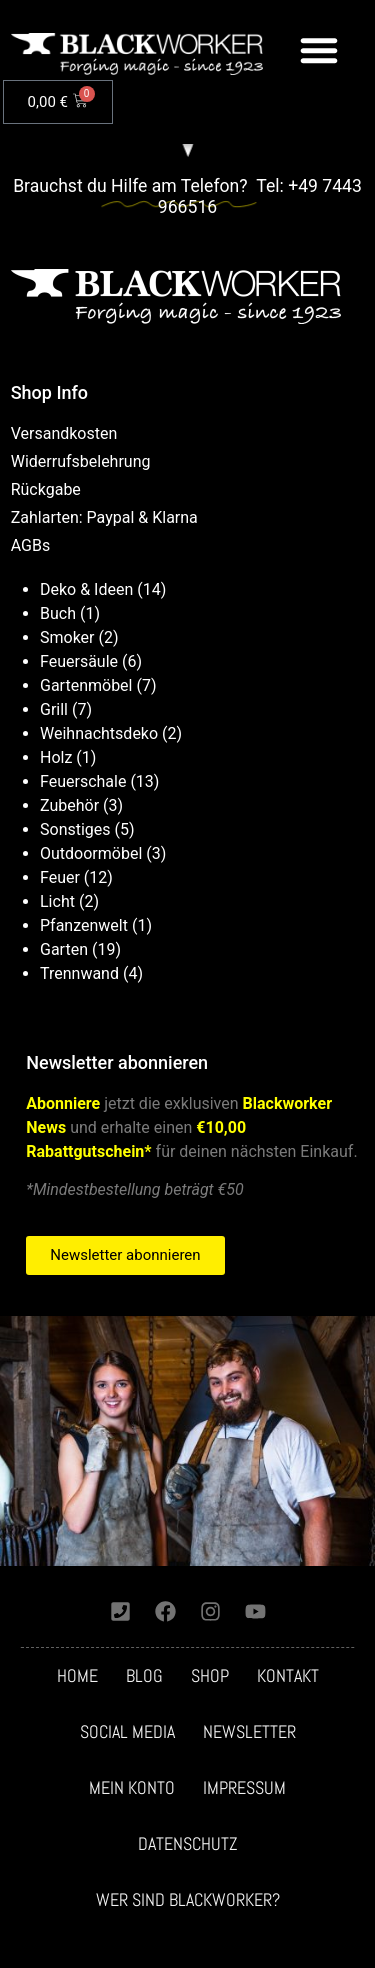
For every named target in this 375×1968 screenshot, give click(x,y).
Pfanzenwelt (84, 925)
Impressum (244, 1788)
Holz (56, 757)
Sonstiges (75, 829)
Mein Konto (132, 1788)
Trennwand (79, 973)
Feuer (60, 877)
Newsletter (249, 1732)
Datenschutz (188, 1844)
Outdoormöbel (91, 853)
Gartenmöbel (86, 685)
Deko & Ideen (86, 589)
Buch (58, 613)
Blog (144, 1676)
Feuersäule (79, 661)
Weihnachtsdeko (99, 733)
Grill (54, 709)
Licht (57, 901)
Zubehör (69, 805)
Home (77, 1676)
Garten (64, 949)
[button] (319, 50)
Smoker (67, 637)
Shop (210, 1676)
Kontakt (288, 1676)
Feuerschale (83, 781)
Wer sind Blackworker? (188, 1900)
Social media (127, 1732)
